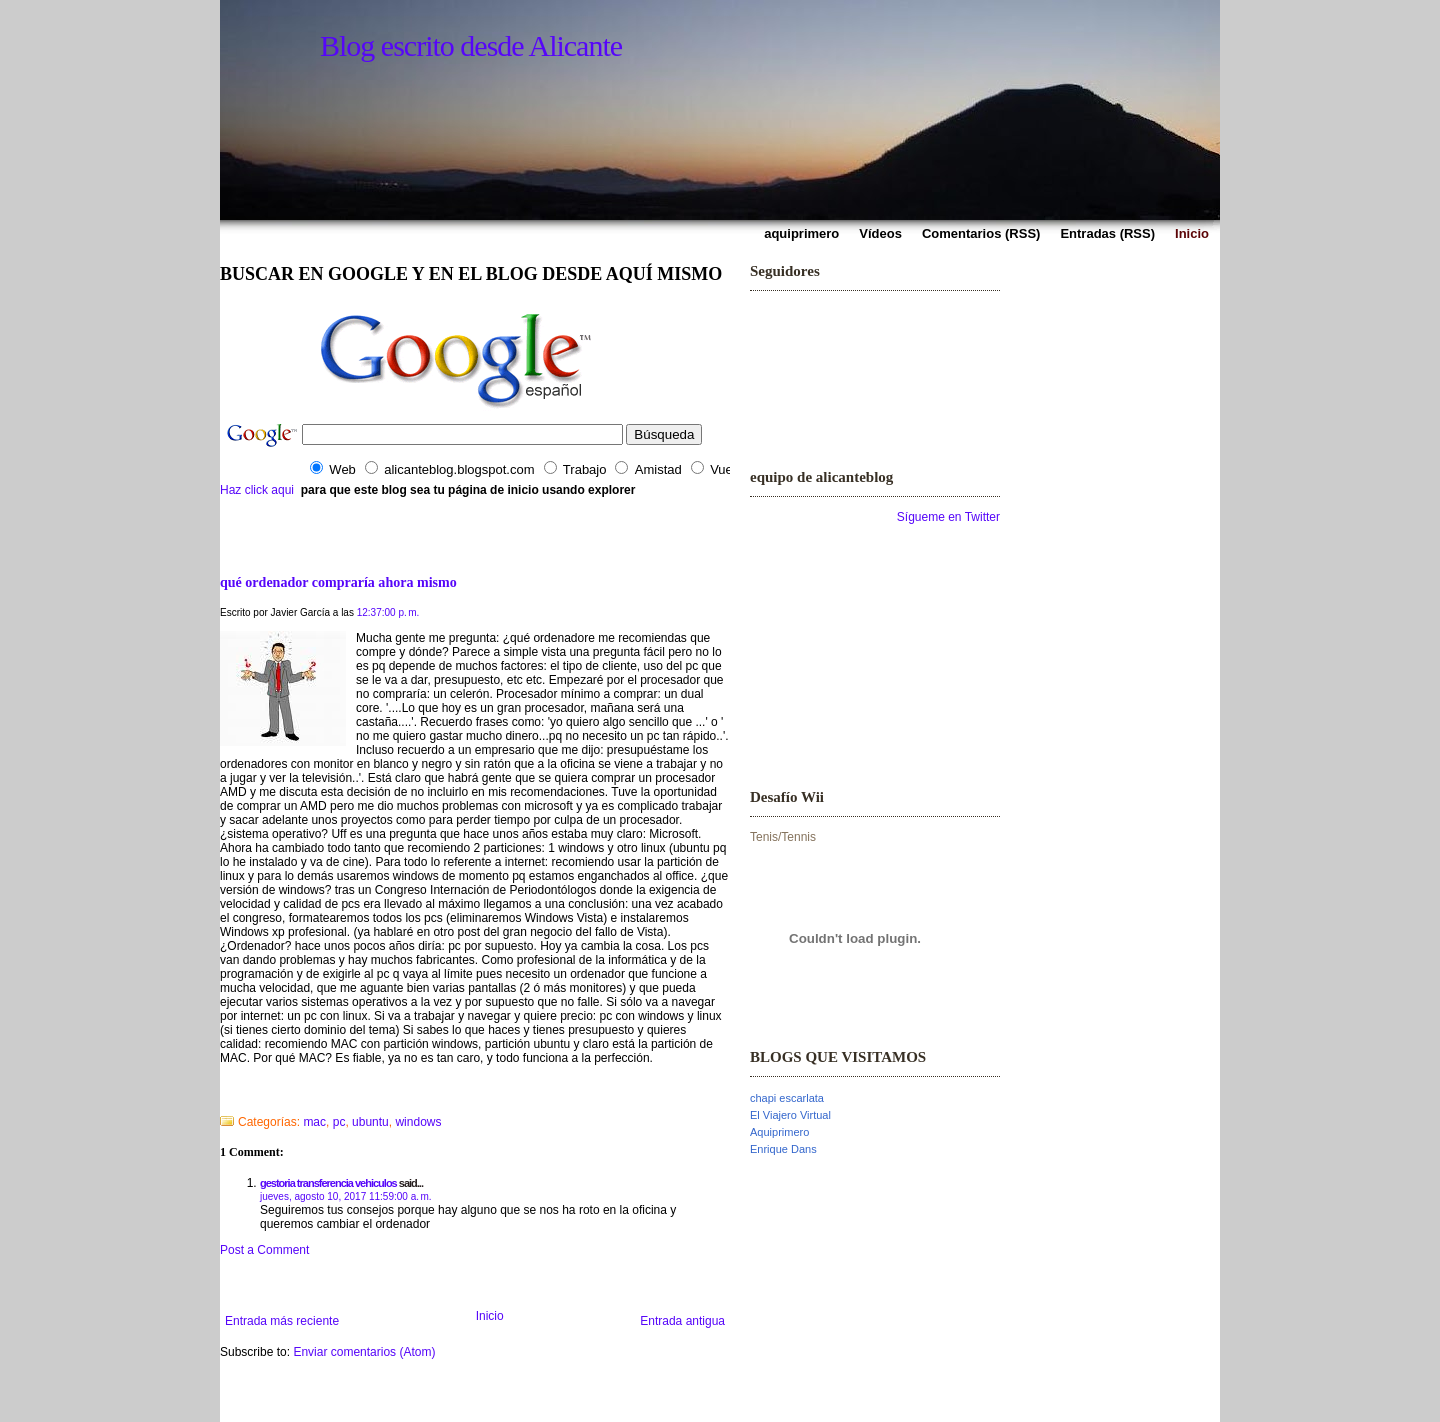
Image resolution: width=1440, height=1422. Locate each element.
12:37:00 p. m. (388, 612)
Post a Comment (264, 1250)
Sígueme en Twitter (948, 517)
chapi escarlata (787, 1098)
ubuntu (370, 1122)
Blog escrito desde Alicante (471, 45)
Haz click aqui (257, 490)
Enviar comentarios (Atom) (364, 1352)
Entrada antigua (682, 1321)
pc (339, 1122)
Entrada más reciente (282, 1321)
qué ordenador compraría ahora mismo (338, 582)
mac (314, 1122)
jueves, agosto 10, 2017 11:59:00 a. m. (346, 1196)
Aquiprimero (779, 1132)
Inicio (490, 1316)
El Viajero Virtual (790, 1115)
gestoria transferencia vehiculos (328, 1183)
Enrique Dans (783, 1149)
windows (418, 1122)
